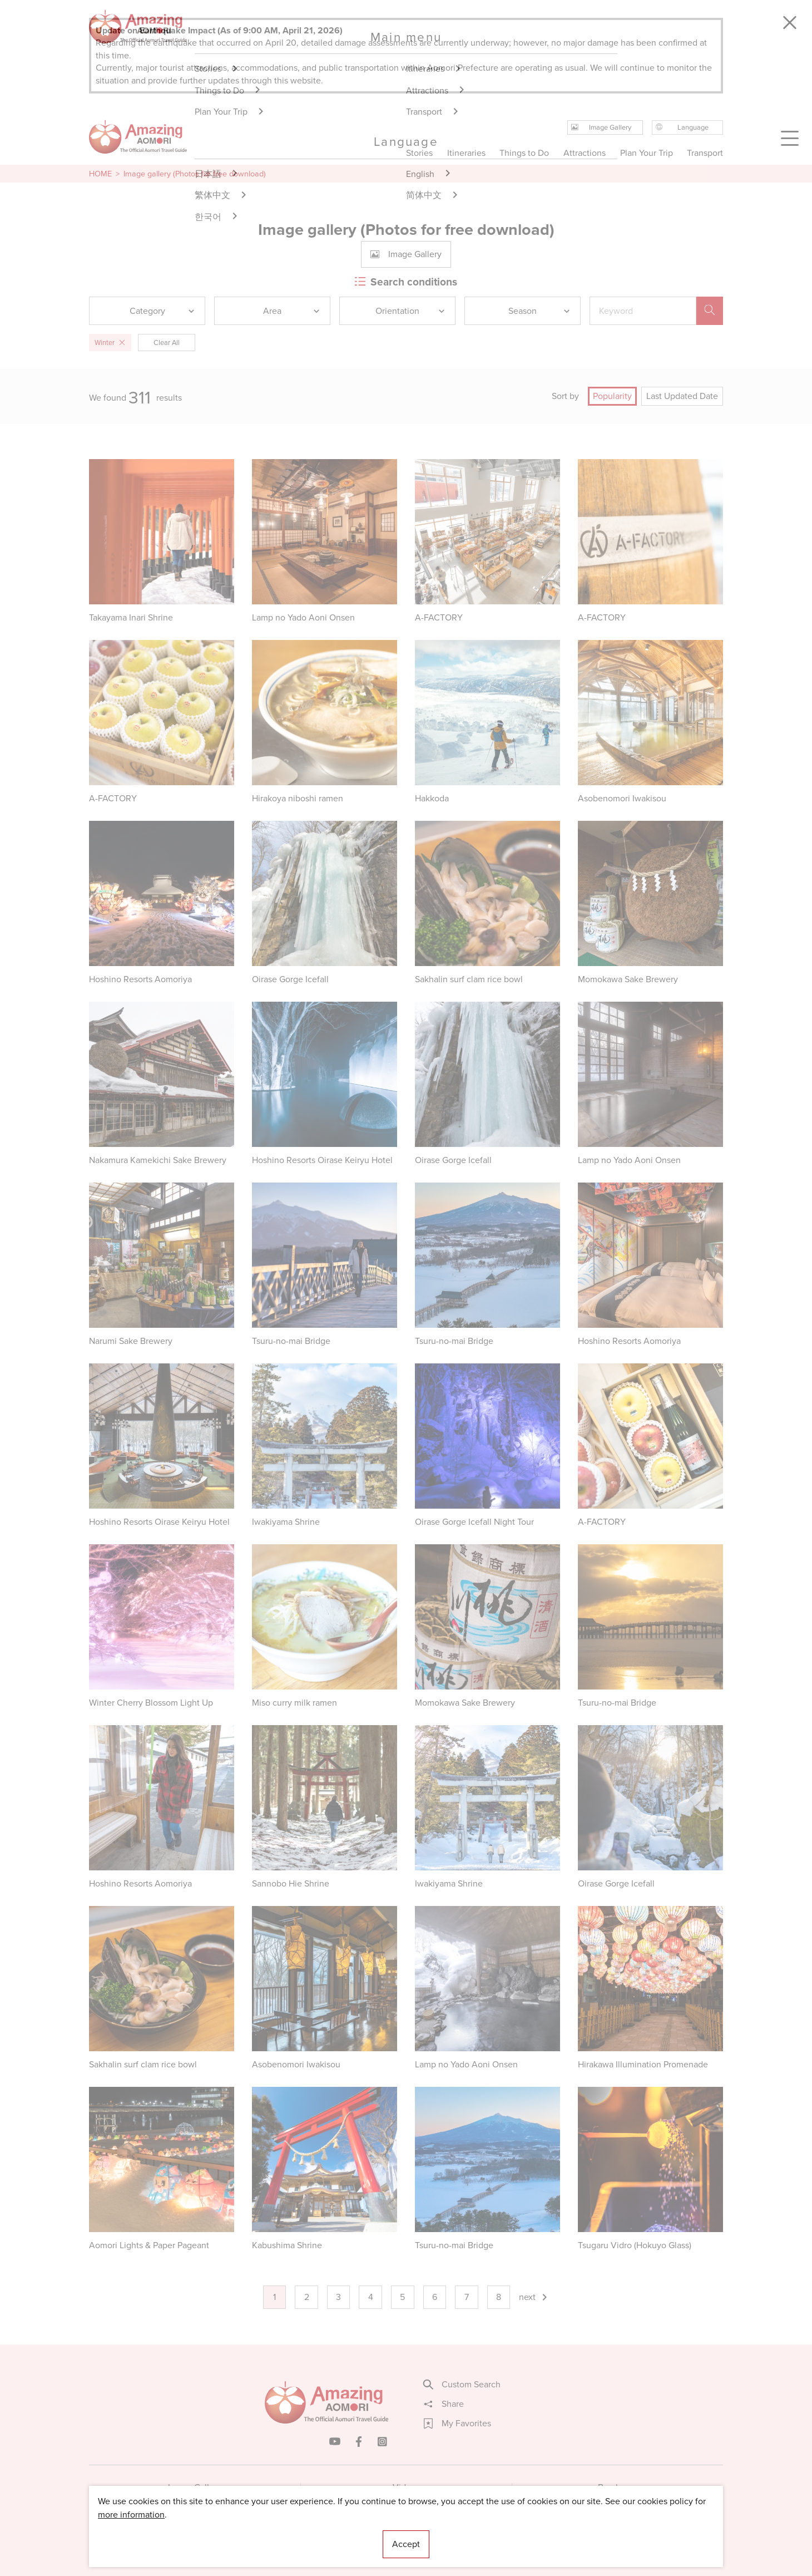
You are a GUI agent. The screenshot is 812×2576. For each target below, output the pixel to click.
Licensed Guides (334, 2534)
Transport (705, 152)
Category (163, 310)
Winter (110, 342)
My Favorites (457, 2423)
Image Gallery (194, 2487)
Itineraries (466, 152)
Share (444, 2404)
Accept (406, 2544)
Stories (419, 152)
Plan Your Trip (646, 152)
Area (292, 310)
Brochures (617, 2487)
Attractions (584, 152)
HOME (100, 173)
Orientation (410, 310)
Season (539, 310)
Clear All (167, 342)
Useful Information (474, 2534)
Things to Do (524, 152)
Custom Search (462, 2384)
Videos (406, 2487)
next (534, 2297)
